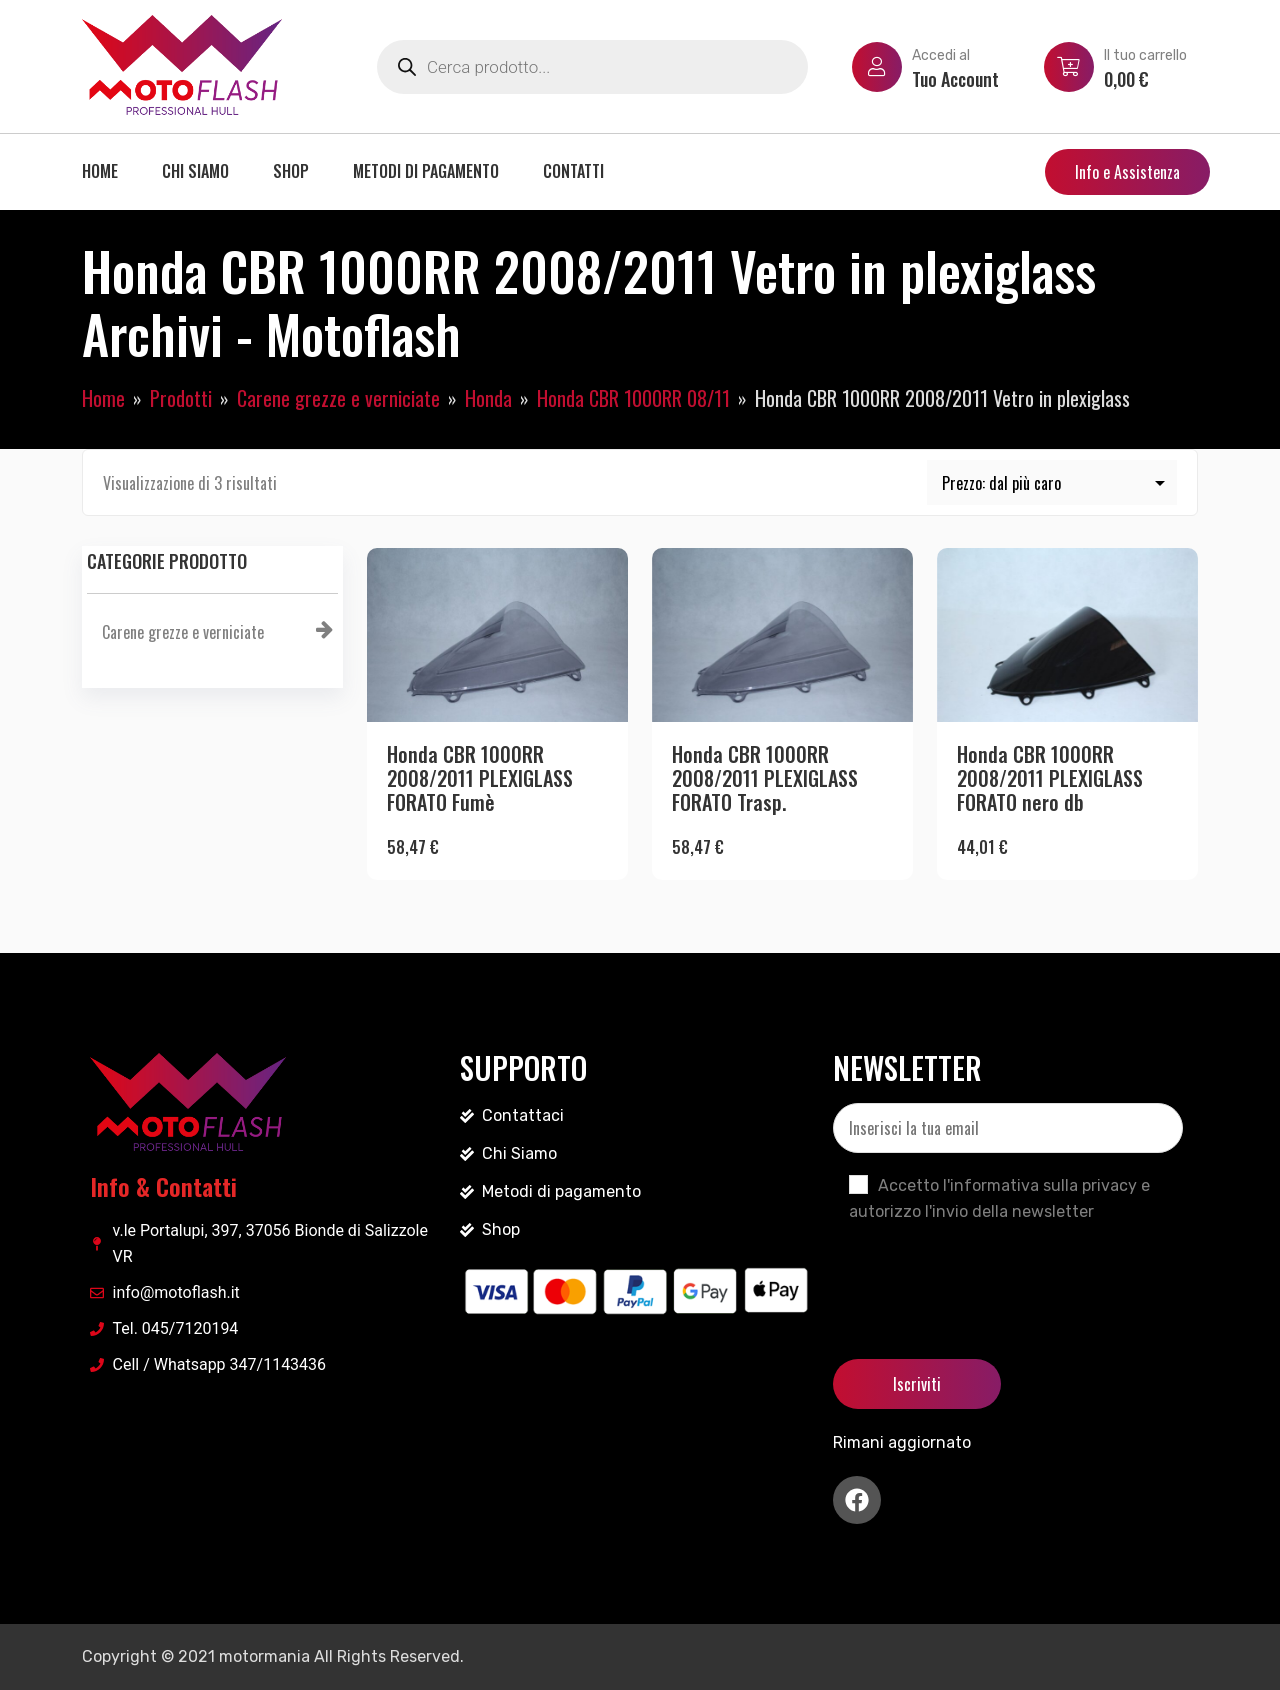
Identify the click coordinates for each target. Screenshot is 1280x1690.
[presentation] (985, 1274)
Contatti (573, 171)
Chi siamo (195, 171)
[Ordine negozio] (1052, 482)
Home (100, 171)
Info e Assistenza (1127, 172)
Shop (291, 171)
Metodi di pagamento (426, 171)
